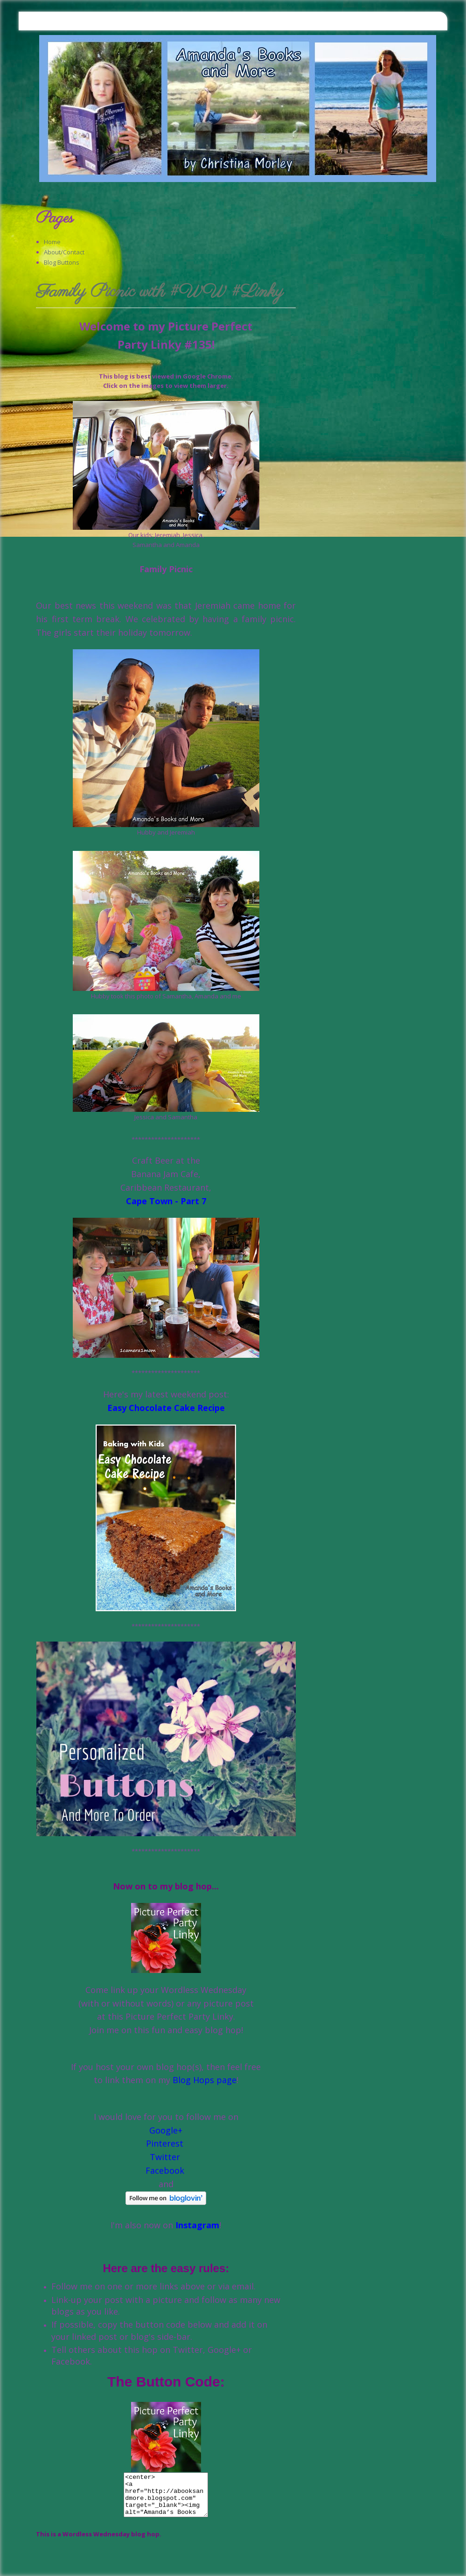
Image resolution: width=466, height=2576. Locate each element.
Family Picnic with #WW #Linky (159, 292)
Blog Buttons (61, 262)
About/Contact (64, 252)
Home (52, 242)
